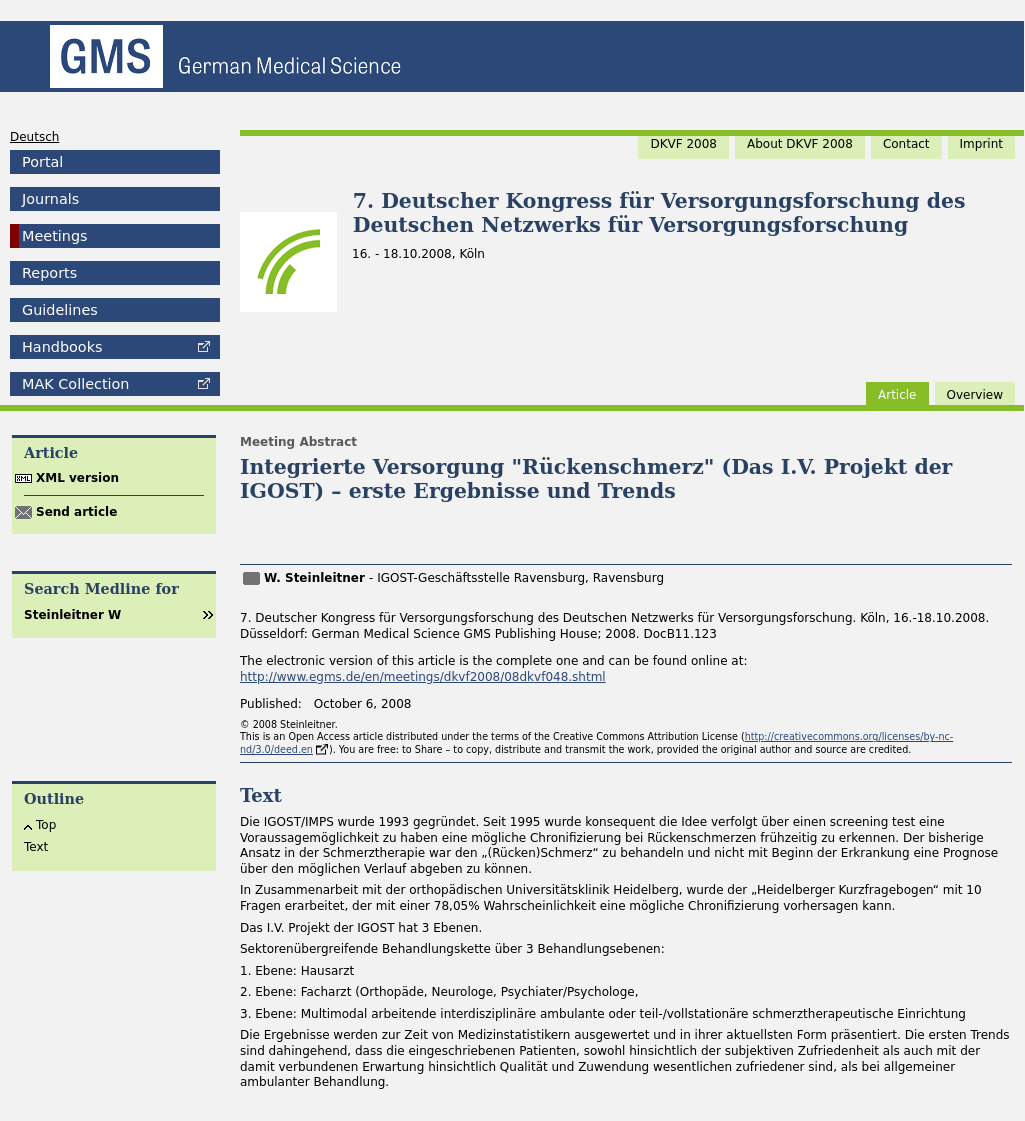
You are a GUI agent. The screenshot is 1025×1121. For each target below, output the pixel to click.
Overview (975, 395)
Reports (49, 273)
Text (36, 847)
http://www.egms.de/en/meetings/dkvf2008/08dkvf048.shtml (423, 677)
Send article (76, 512)
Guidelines (60, 310)
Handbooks (62, 347)
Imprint (981, 144)
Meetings (55, 236)
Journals (50, 199)
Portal (42, 162)
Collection (75, 384)
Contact (906, 144)
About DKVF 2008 (800, 144)
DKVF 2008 (683, 144)
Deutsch (34, 137)
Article (897, 395)
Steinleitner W (72, 615)
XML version (77, 478)
